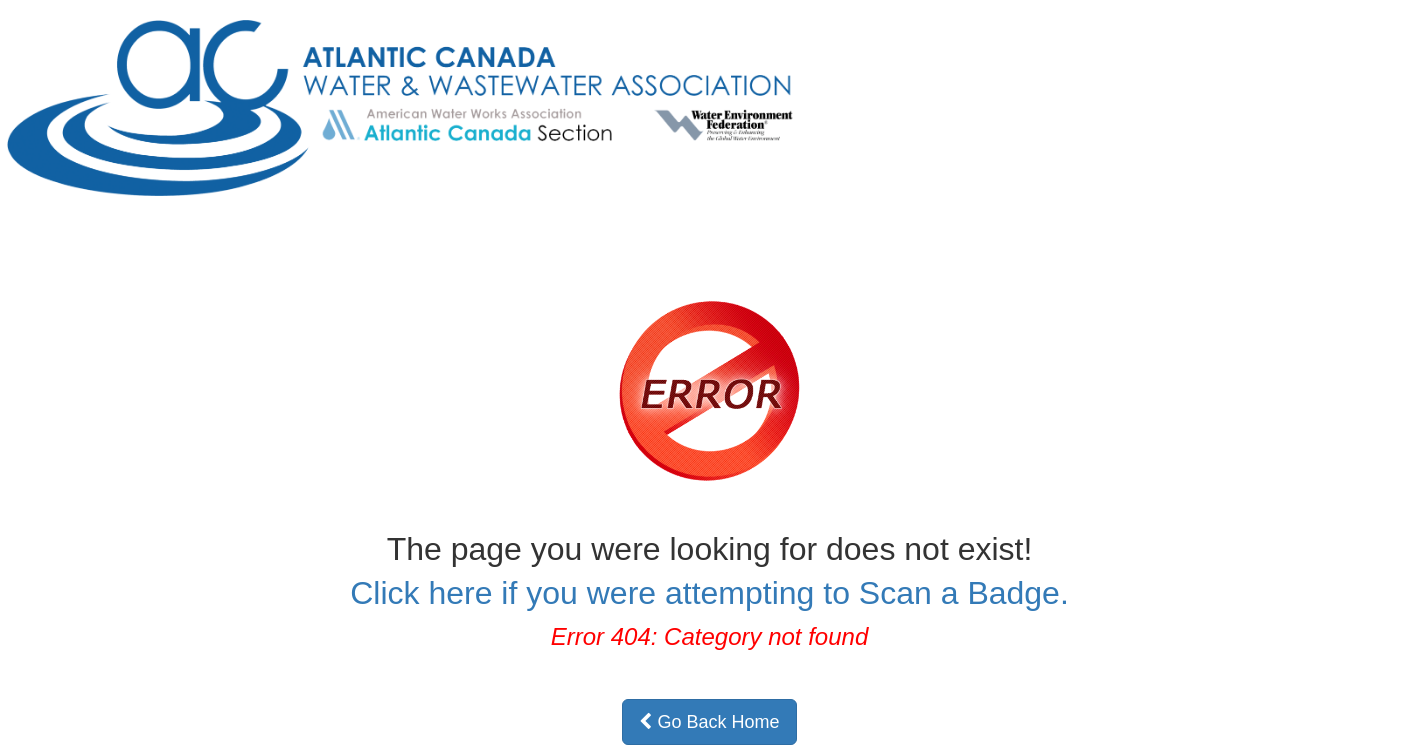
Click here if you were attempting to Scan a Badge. (709, 593)
